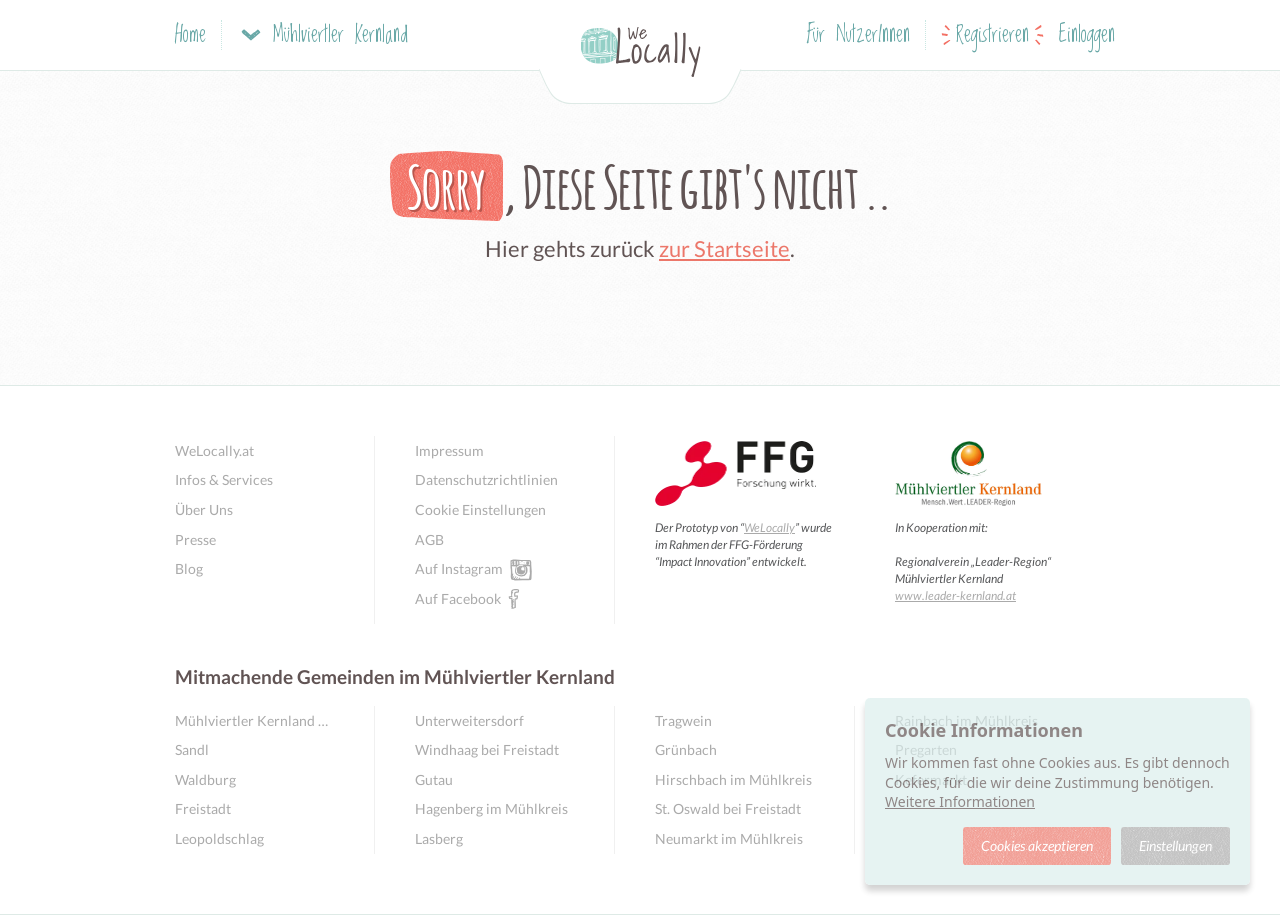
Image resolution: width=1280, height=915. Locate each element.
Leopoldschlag (219, 838)
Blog (189, 568)
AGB (429, 539)
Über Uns (204, 509)
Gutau (434, 779)
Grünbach (686, 749)
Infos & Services (224, 479)
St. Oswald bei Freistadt (728, 808)
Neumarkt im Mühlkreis (729, 838)
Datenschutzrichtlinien (486, 479)
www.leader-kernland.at (955, 595)
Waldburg (205, 779)
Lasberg (439, 838)
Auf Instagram (459, 568)
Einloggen (1087, 35)
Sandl (192, 749)
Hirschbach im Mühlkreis (733, 779)
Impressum (449, 450)
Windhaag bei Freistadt (487, 749)
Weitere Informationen (960, 801)
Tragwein (683, 720)
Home (190, 35)
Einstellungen (1175, 845)
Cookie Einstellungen (480, 509)
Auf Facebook (458, 598)
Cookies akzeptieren (1037, 845)
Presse (195, 539)
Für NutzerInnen (858, 35)
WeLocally (769, 527)
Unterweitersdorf (469, 720)
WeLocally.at (214, 450)
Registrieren (992, 35)
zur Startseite (724, 248)
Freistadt (203, 808)
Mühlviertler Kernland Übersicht (254, 720)
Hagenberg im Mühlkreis (491, 808)
